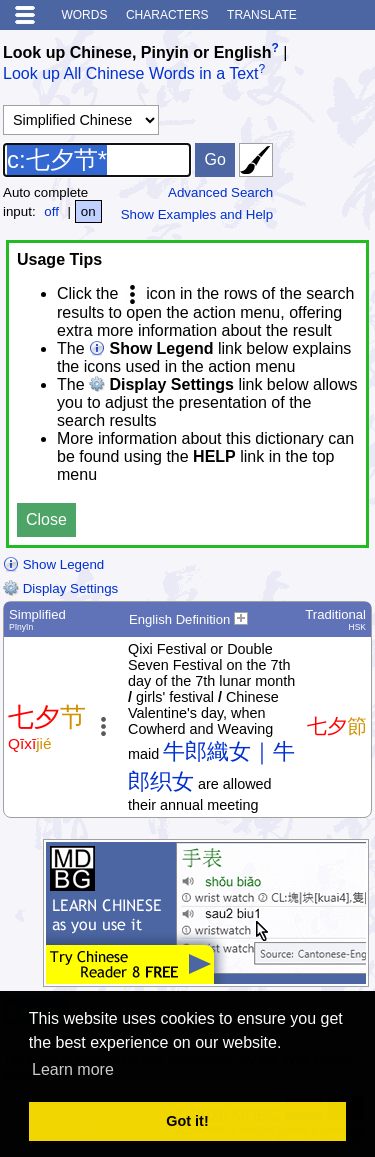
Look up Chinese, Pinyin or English (137, 52)
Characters (167, 15)
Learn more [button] (73, 1069)
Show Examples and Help (197, 214)
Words (84, 15)
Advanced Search (220, 192)
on (88, 211)
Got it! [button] (187, 1121)
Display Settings (60, 588)
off (51, 211)
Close (46, 519)
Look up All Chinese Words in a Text (131, 74)
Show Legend (53, 564)
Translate (262, 15)
